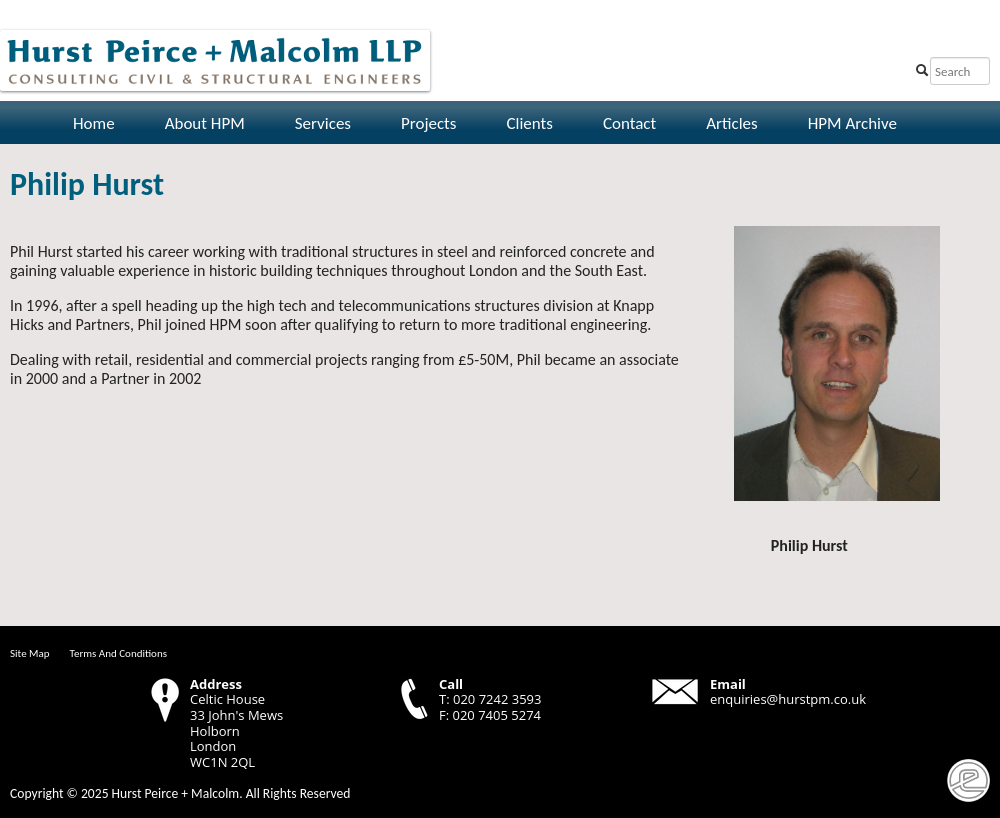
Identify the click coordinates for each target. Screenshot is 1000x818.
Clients (529, 123)
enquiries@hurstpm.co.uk (788, 699)
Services (323, 123)
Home (94, 123)
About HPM (205, 123)
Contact (629, 123)
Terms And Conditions (118, 653)
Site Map (30, 653)
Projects (428, 123)
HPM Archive (852, 123)
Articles (731, 123)
